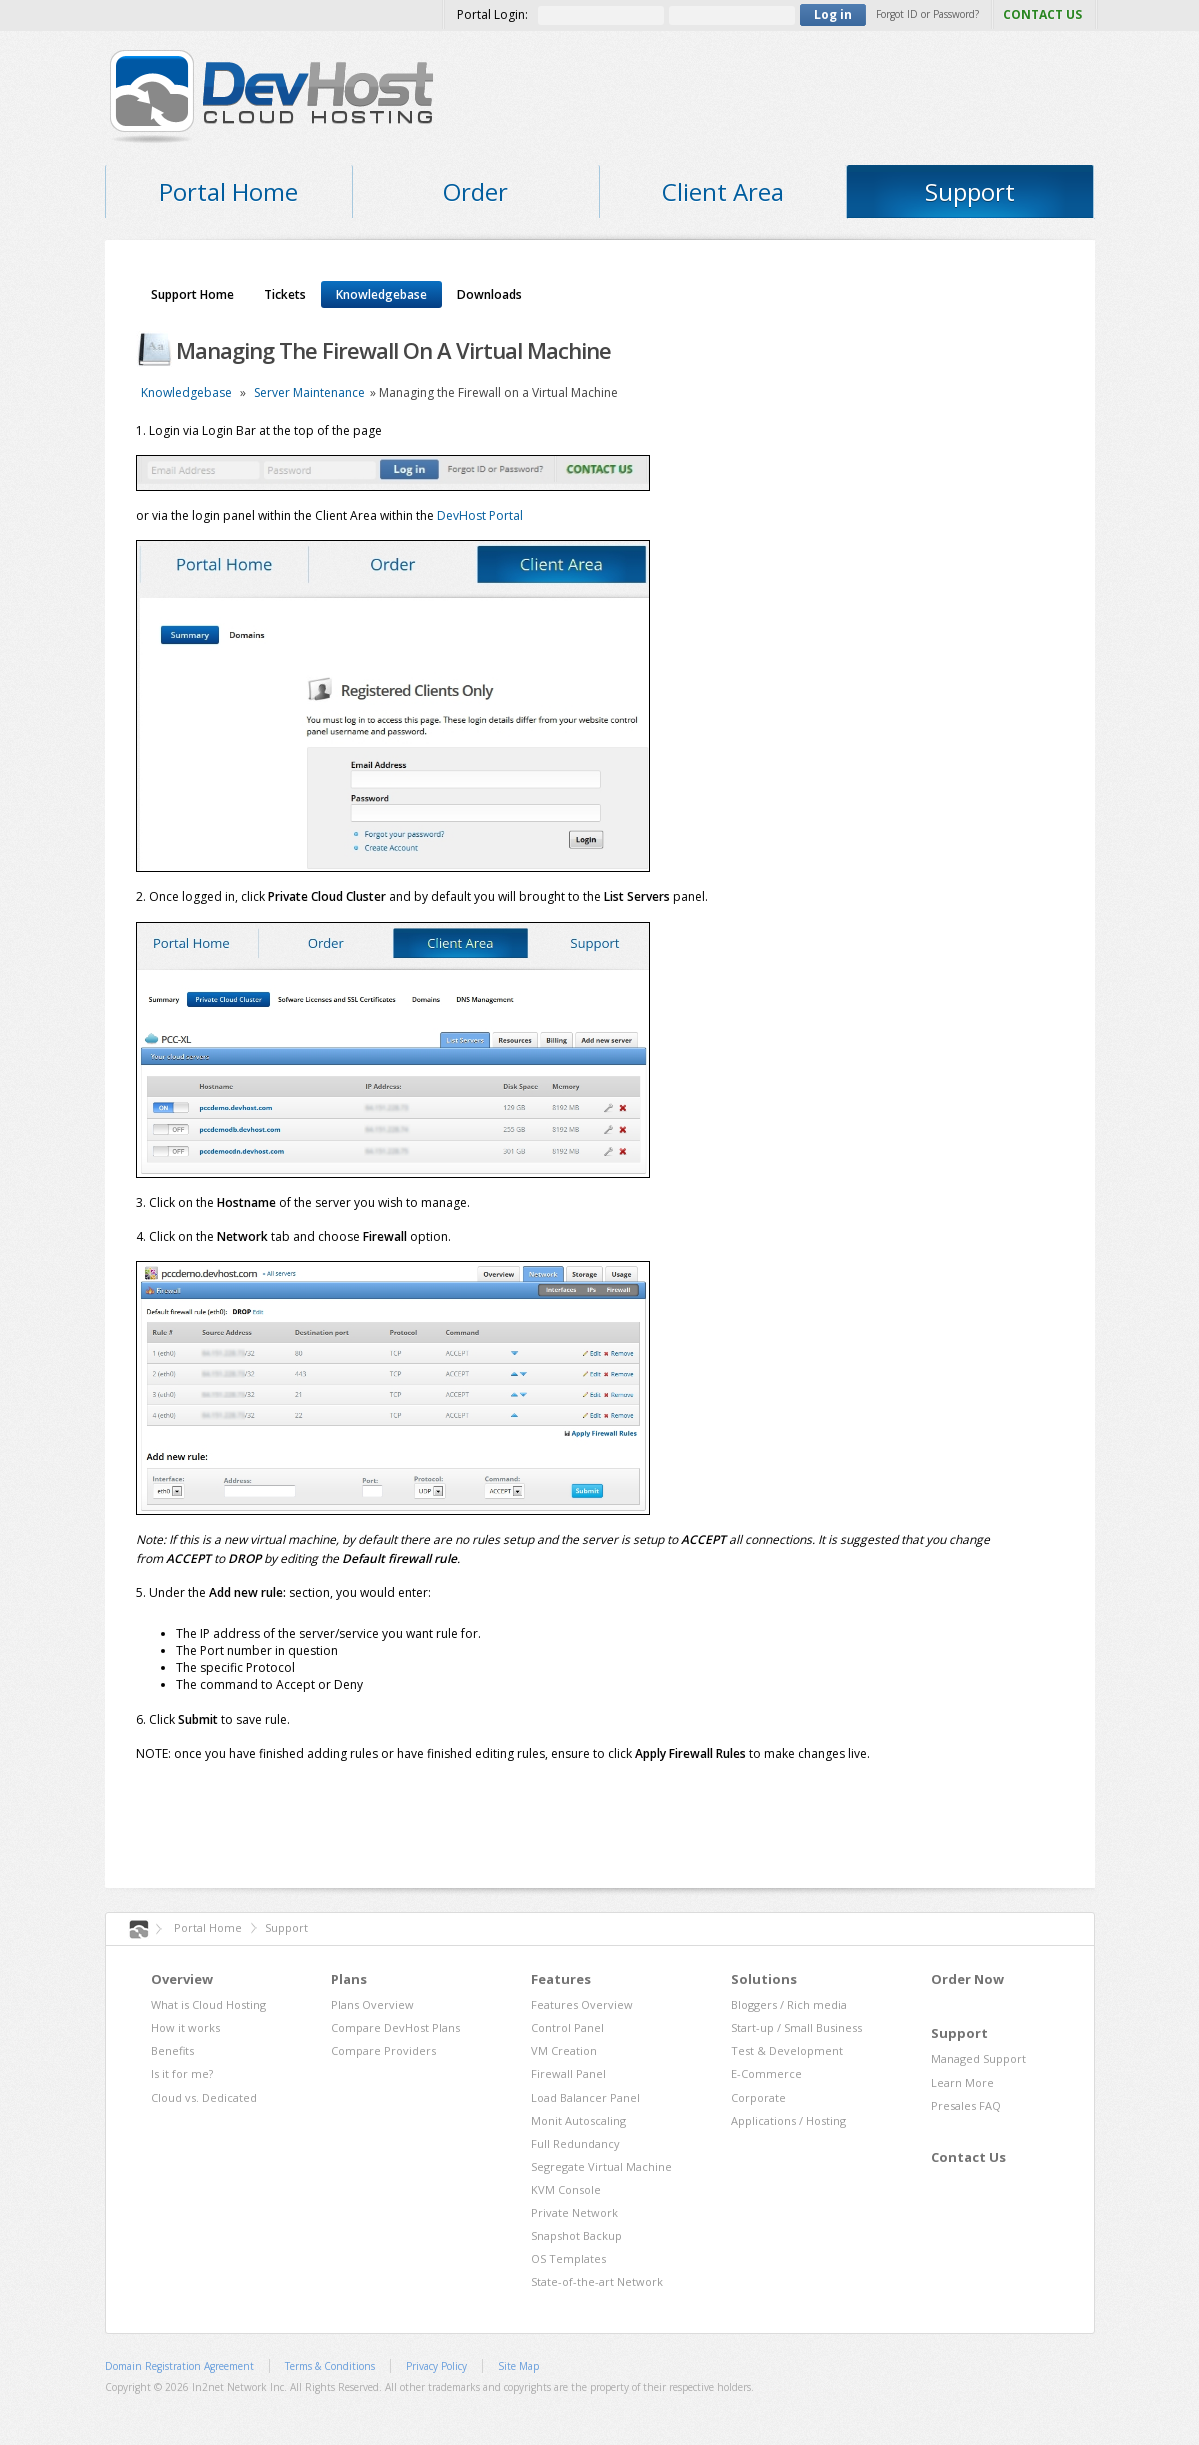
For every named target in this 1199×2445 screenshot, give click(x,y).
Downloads (489, 294)
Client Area (723, 191)
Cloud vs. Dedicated (204, 2097)
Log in (833, 14)
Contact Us (968, 2157)
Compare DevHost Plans (395, 2027)
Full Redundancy (575, 2143)
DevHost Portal (480, 515)
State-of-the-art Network (597, 2281)
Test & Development (787, 2050)
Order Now (967, 1979)
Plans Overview (372, 2004)
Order (475, 191)
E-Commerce (766, 2073)
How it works (185, 2027)
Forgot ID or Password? (927, 14)
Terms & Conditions (330, 2366)
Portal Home (228, 191)
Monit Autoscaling (578, 2120)
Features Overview (582, 2004)
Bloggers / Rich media (789, 2004)
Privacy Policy (436, 2366)
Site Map (518, 2366)
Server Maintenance (309, 392)
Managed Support (978, 2058)
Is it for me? (182, 2073)
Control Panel (567, 2027)
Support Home (192, 294)
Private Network (574, 2212)
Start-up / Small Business (796, 2027)
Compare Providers (383, 2050)
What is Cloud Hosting (208, 2004)
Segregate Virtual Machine (601, 2166)
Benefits (172, 2050)
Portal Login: (492, 14)
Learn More (962, 2082)
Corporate (758, 2097)
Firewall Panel (568, 2073)
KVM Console (566, 2189)
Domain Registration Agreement (179, 2366)
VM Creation (564, 2050)
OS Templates (568, 2258)
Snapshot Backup (576, 2235)
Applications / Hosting (788, 2120)
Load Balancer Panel (585, 2097)
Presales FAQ (966, 2105)
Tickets (285, 294)
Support (970, 191)
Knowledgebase (381, 294)
